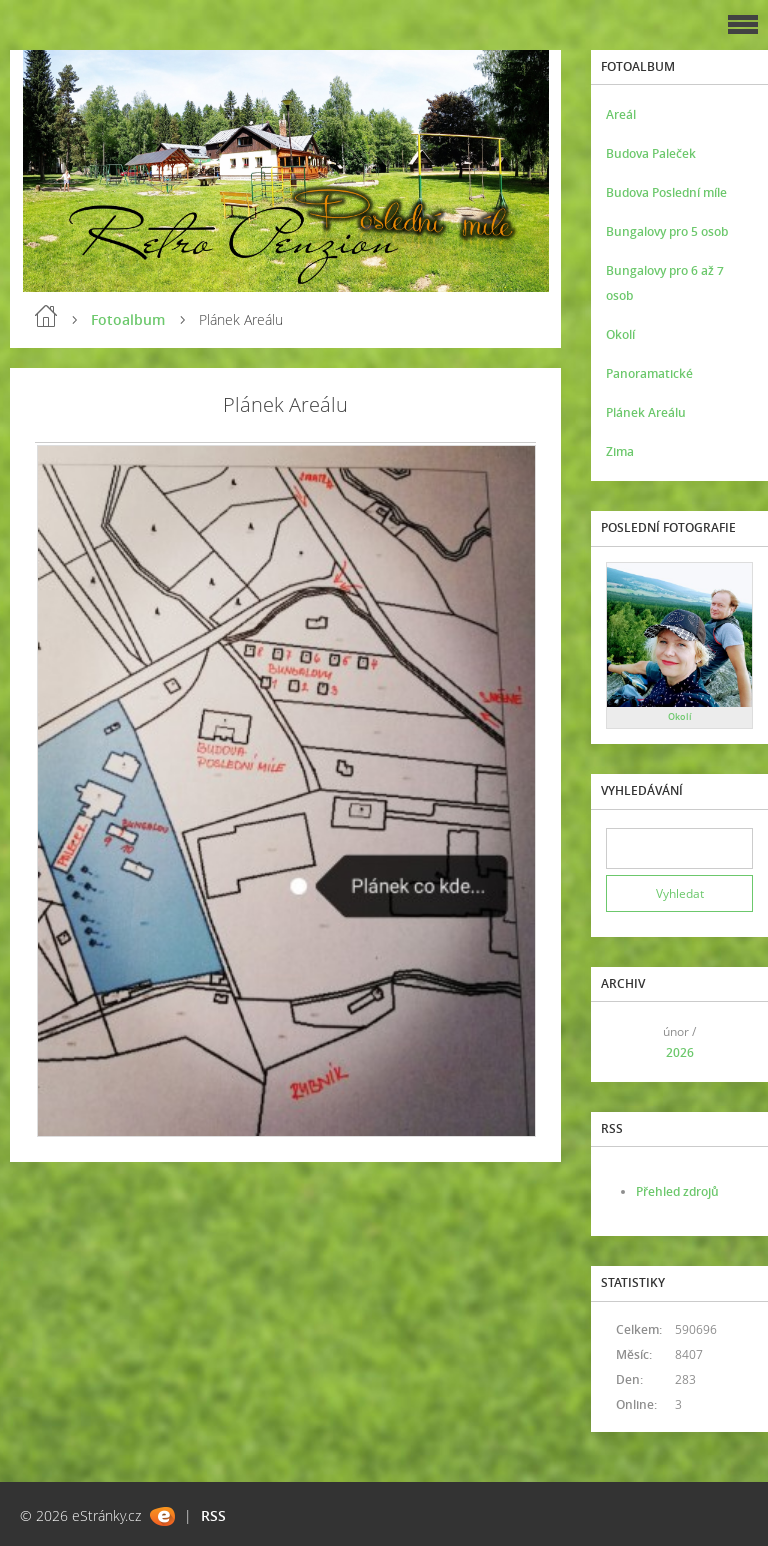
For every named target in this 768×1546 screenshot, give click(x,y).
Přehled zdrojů (677, 1191)
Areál (621, 114)
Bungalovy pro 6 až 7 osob (665, 283)
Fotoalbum (128, 319)
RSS (213, 1515)
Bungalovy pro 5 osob (667, 231)
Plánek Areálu (646, 412)
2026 (680, 1052)
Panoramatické (649, 373)
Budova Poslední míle (666, 192)
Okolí (620, 334)
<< (628, 1041)
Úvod (46, 316)
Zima (620, 451)
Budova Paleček (651, 153)
